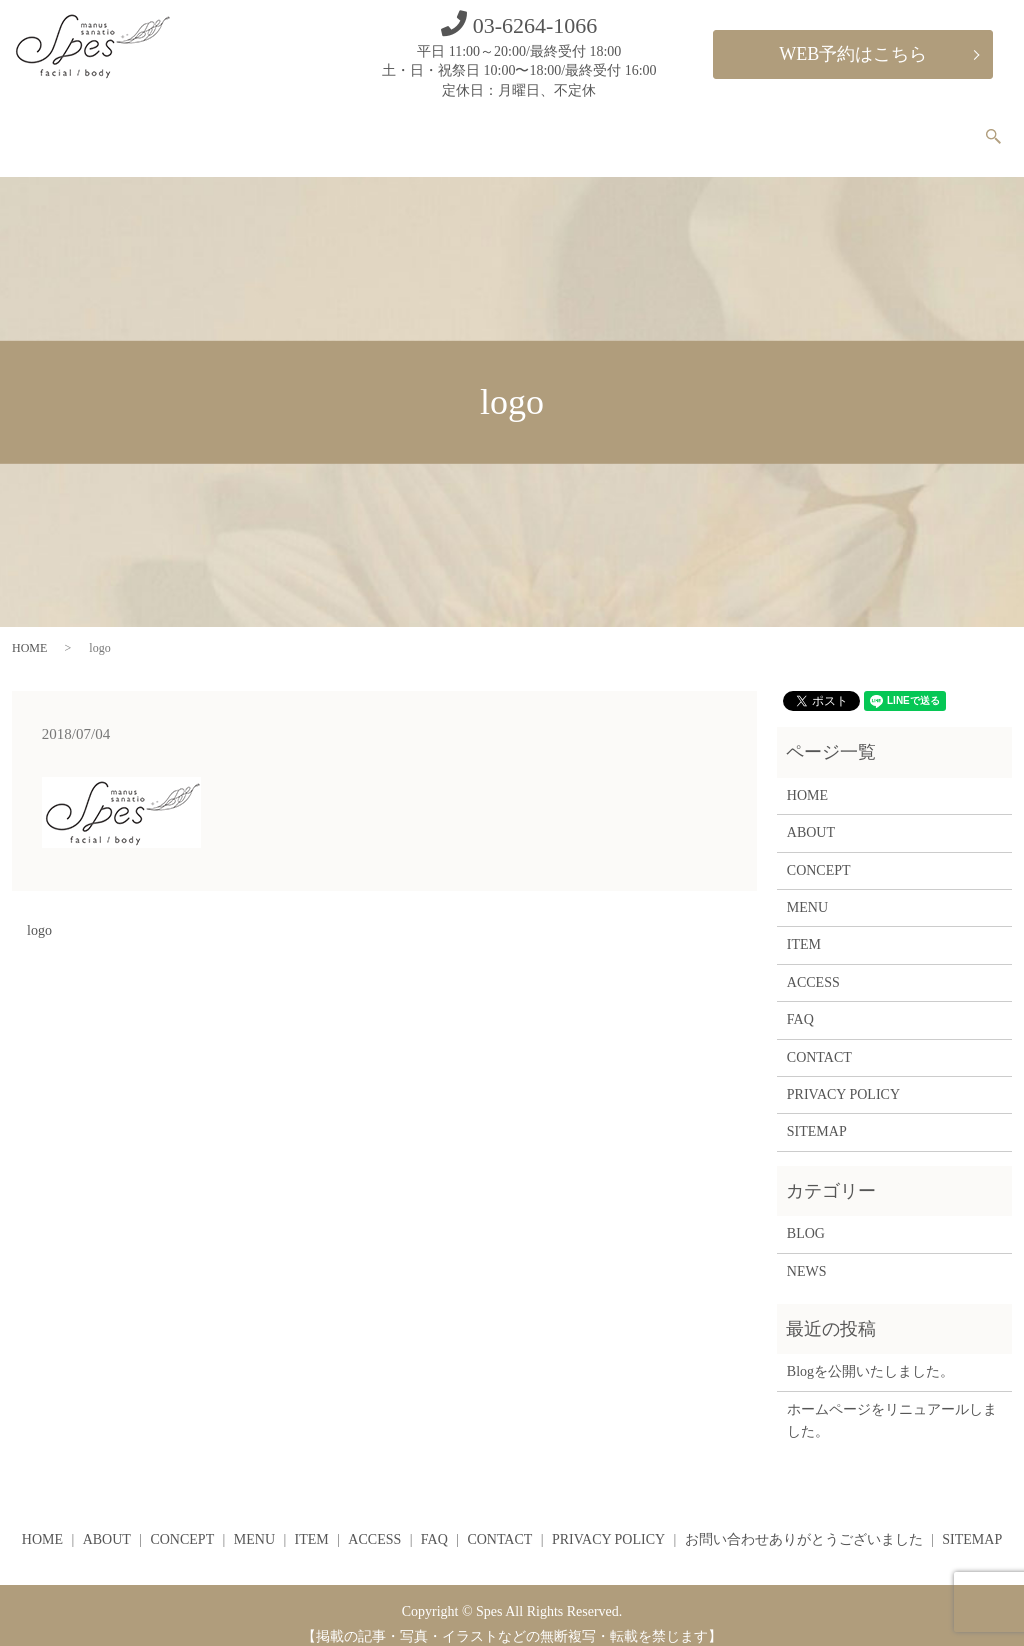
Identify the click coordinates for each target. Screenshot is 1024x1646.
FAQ (837, 128)
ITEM (676, 128)
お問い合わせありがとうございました (804, 1522)
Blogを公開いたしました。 (870, 1354)
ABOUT (412, 128)
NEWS (807, 1254)
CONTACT (923, 128)
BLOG (806, 1216)
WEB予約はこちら (853, 54)
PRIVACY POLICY (843, 1077)
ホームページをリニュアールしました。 (892, 1403)
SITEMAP (817, 1115)
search (1003, 129)
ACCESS (759, 128)
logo (39, 913)
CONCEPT (508, 128)
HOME (328, 128)
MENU (600, 128)
